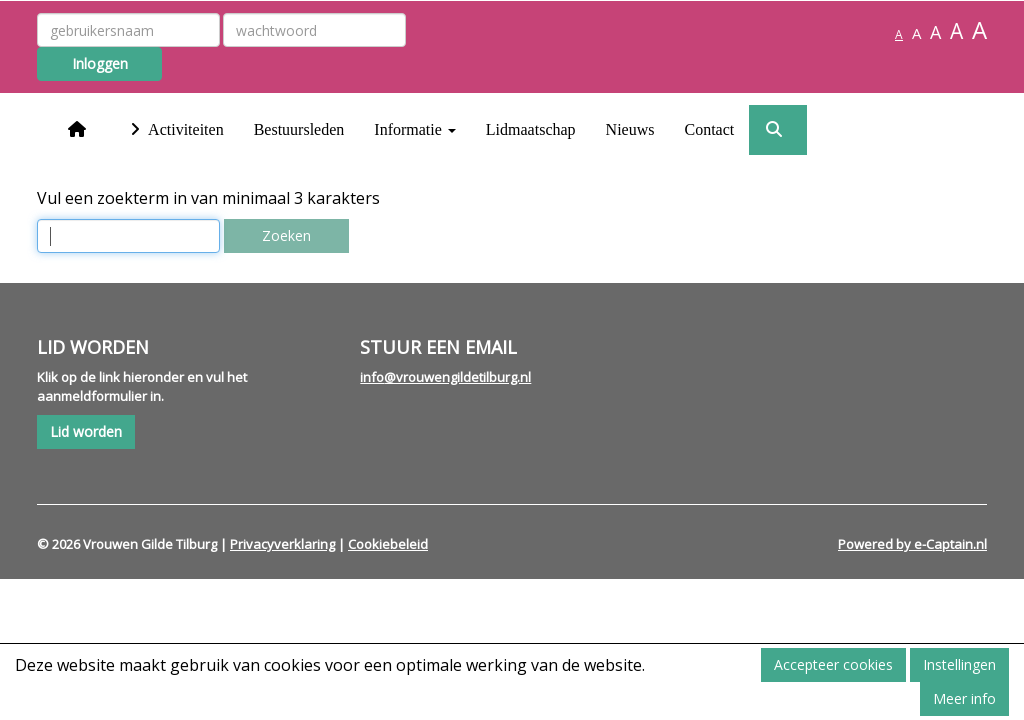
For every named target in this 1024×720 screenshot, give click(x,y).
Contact (709, 129)
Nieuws (630, 129)
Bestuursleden (299, 129)
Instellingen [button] (959, 664)
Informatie (415, 129)
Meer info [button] (964, 698)
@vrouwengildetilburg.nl (445, 377)
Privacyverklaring (282, 544)
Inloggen (100, 63)
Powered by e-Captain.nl (912, 544)
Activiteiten (174, 129)
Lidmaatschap (531, 129)
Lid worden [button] (86, 431)
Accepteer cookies (833, 664)
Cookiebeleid (388, 544)
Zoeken (286, 235)
